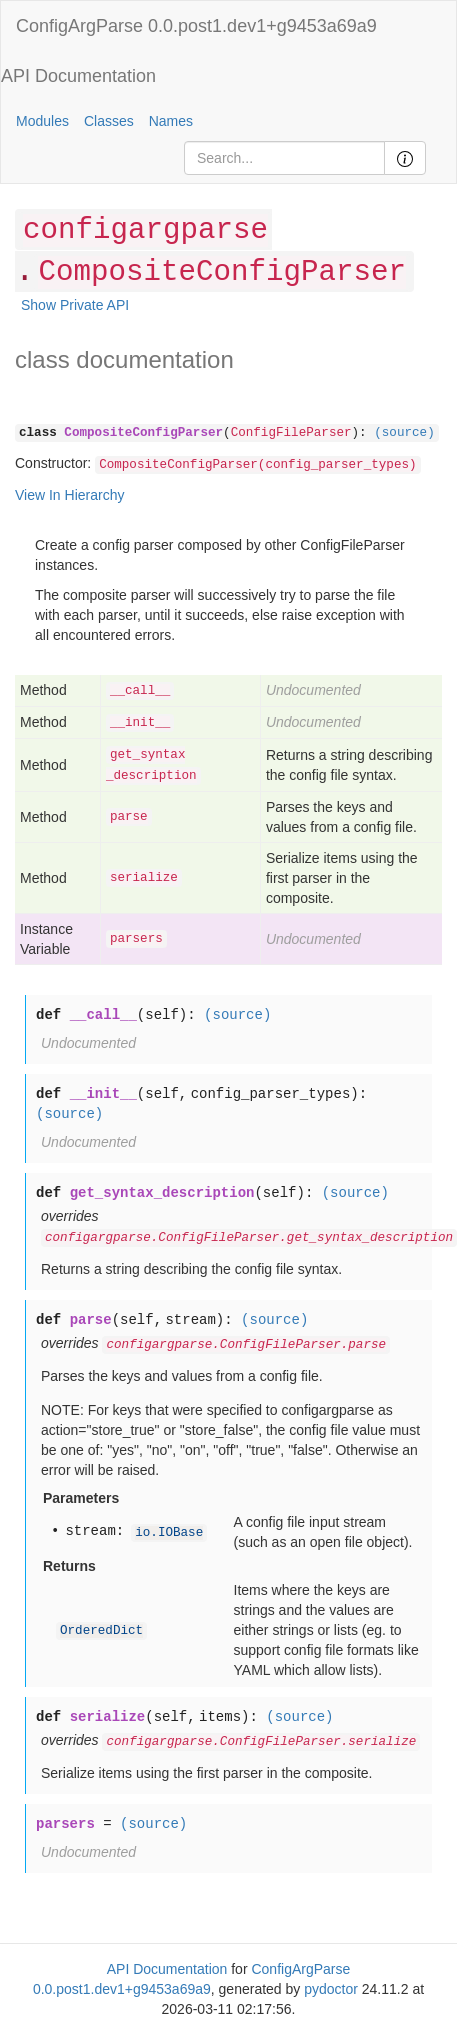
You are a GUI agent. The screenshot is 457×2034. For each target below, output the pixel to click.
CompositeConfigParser (221, 272)
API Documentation (78, 76)
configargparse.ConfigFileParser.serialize (261, 1742)
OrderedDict (101, 1631)
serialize (144, 878)
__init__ (140, 723)
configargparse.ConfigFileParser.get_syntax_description (249, 1238)
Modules (42, 121)
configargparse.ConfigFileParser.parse (246, 1345)
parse (129, 817)
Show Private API (75, 305)
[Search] (284, 158)
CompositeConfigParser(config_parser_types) (257, 465)
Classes (109, 121)
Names (171, 121)
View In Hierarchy (69, 495)
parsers (136, 939)
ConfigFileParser (291, 433)
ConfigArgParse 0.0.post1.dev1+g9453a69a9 (196, 26)
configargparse (145, 230)
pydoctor (331, 1989)
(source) (404, 433)
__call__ (140, 691)
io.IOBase (169, 1533)
